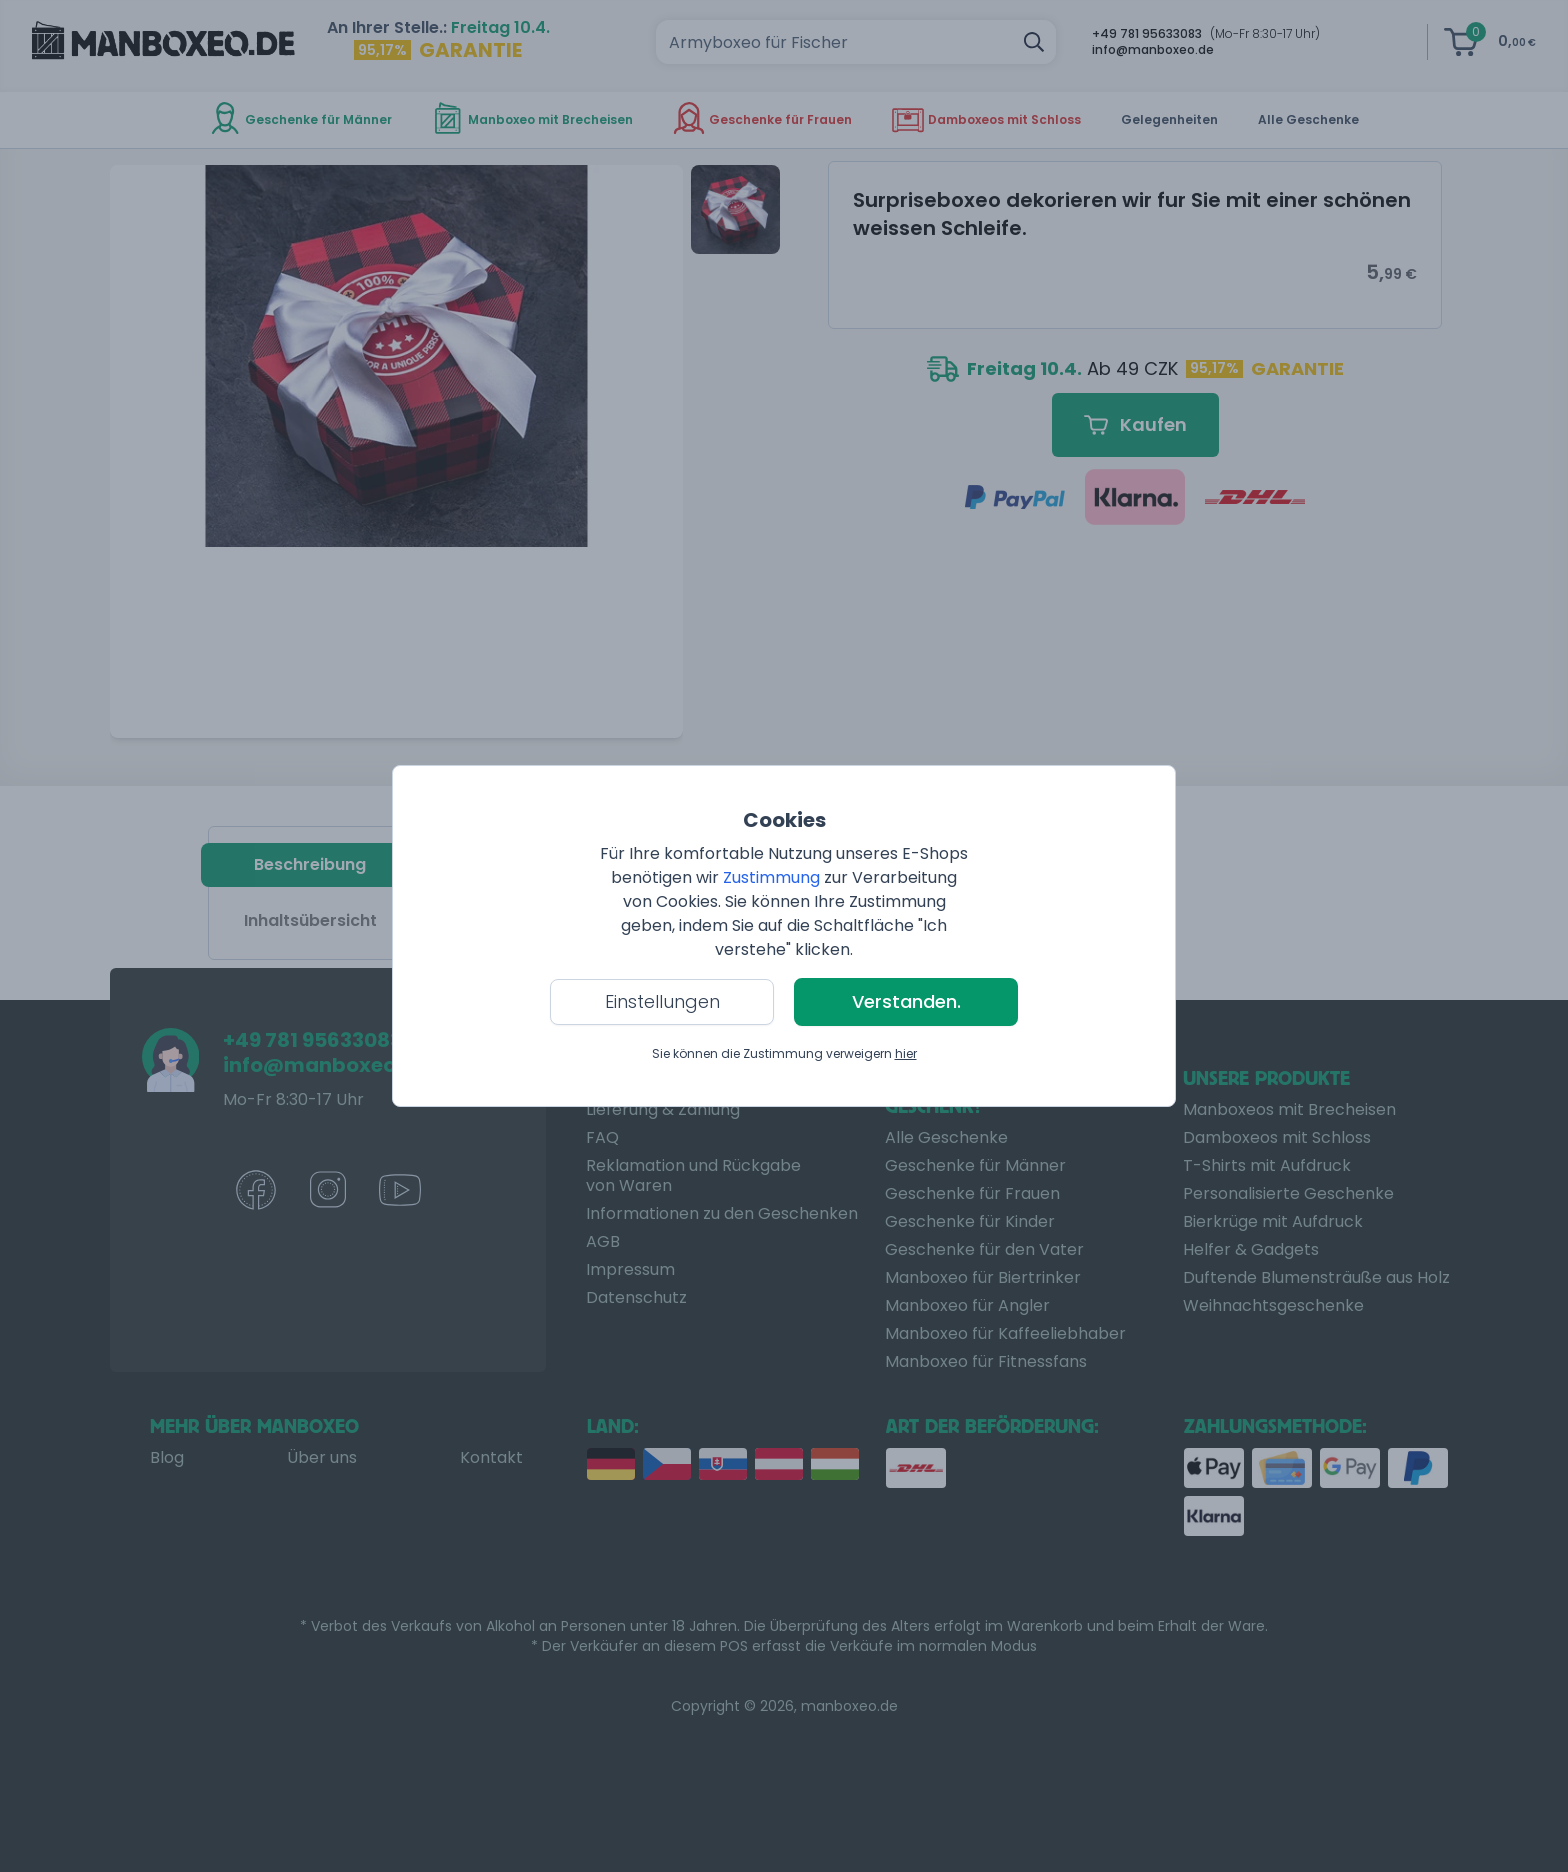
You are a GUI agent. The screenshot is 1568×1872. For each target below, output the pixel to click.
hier (906, 1053)
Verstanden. (906, 1001)
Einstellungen (662, 1001)
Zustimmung (771, 877)
